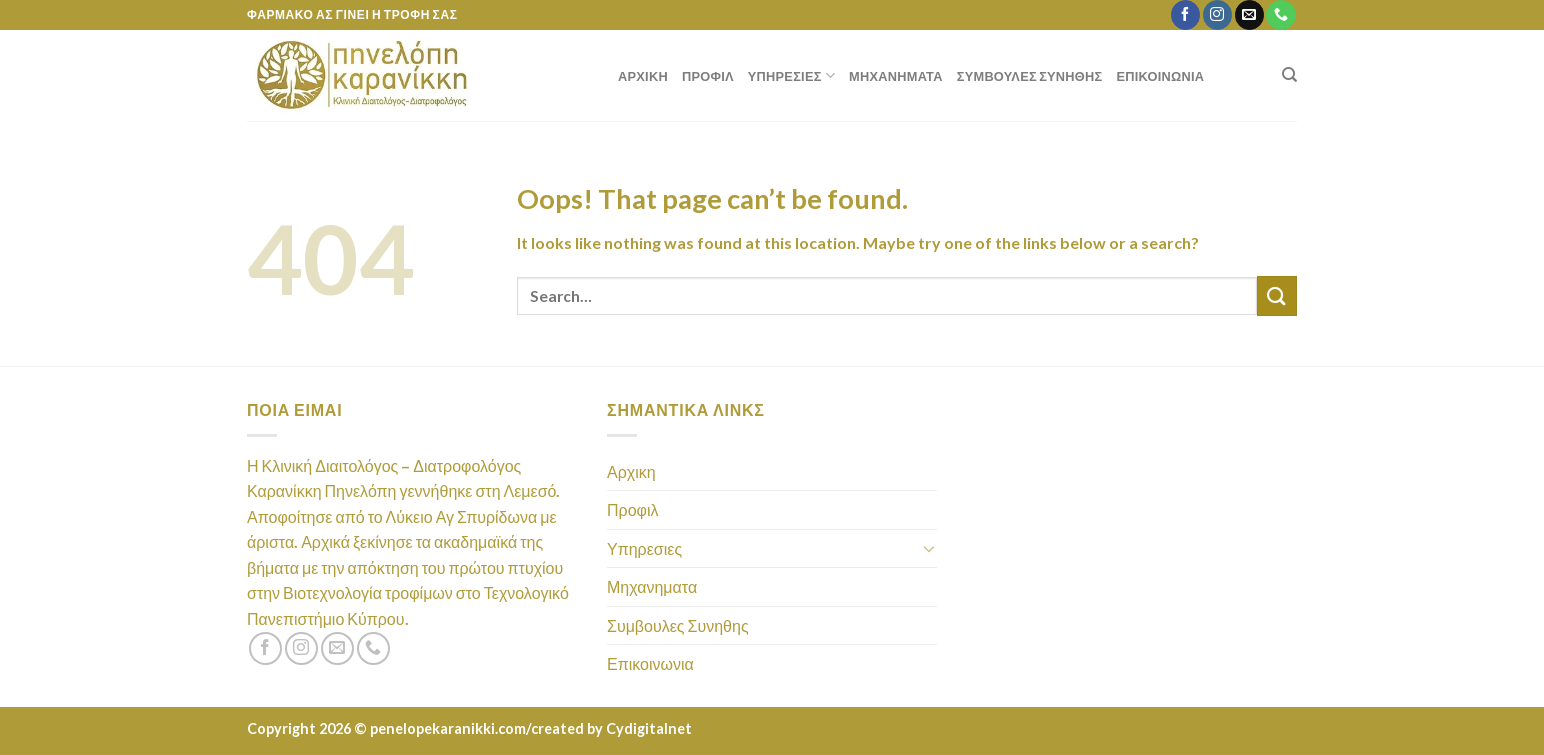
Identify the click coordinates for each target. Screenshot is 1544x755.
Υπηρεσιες (791, 75)
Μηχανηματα (896, 76)
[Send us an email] (1249, 15)
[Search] (1289, 75)
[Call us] (1280, 15)
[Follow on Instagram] (1217, 15)
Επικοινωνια (1161, 76)
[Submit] (1277, 295)
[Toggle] (929, 548)
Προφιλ (708, 76)
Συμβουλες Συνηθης (1030, 76)
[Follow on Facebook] (1185, 15)
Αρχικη (643, 76)
